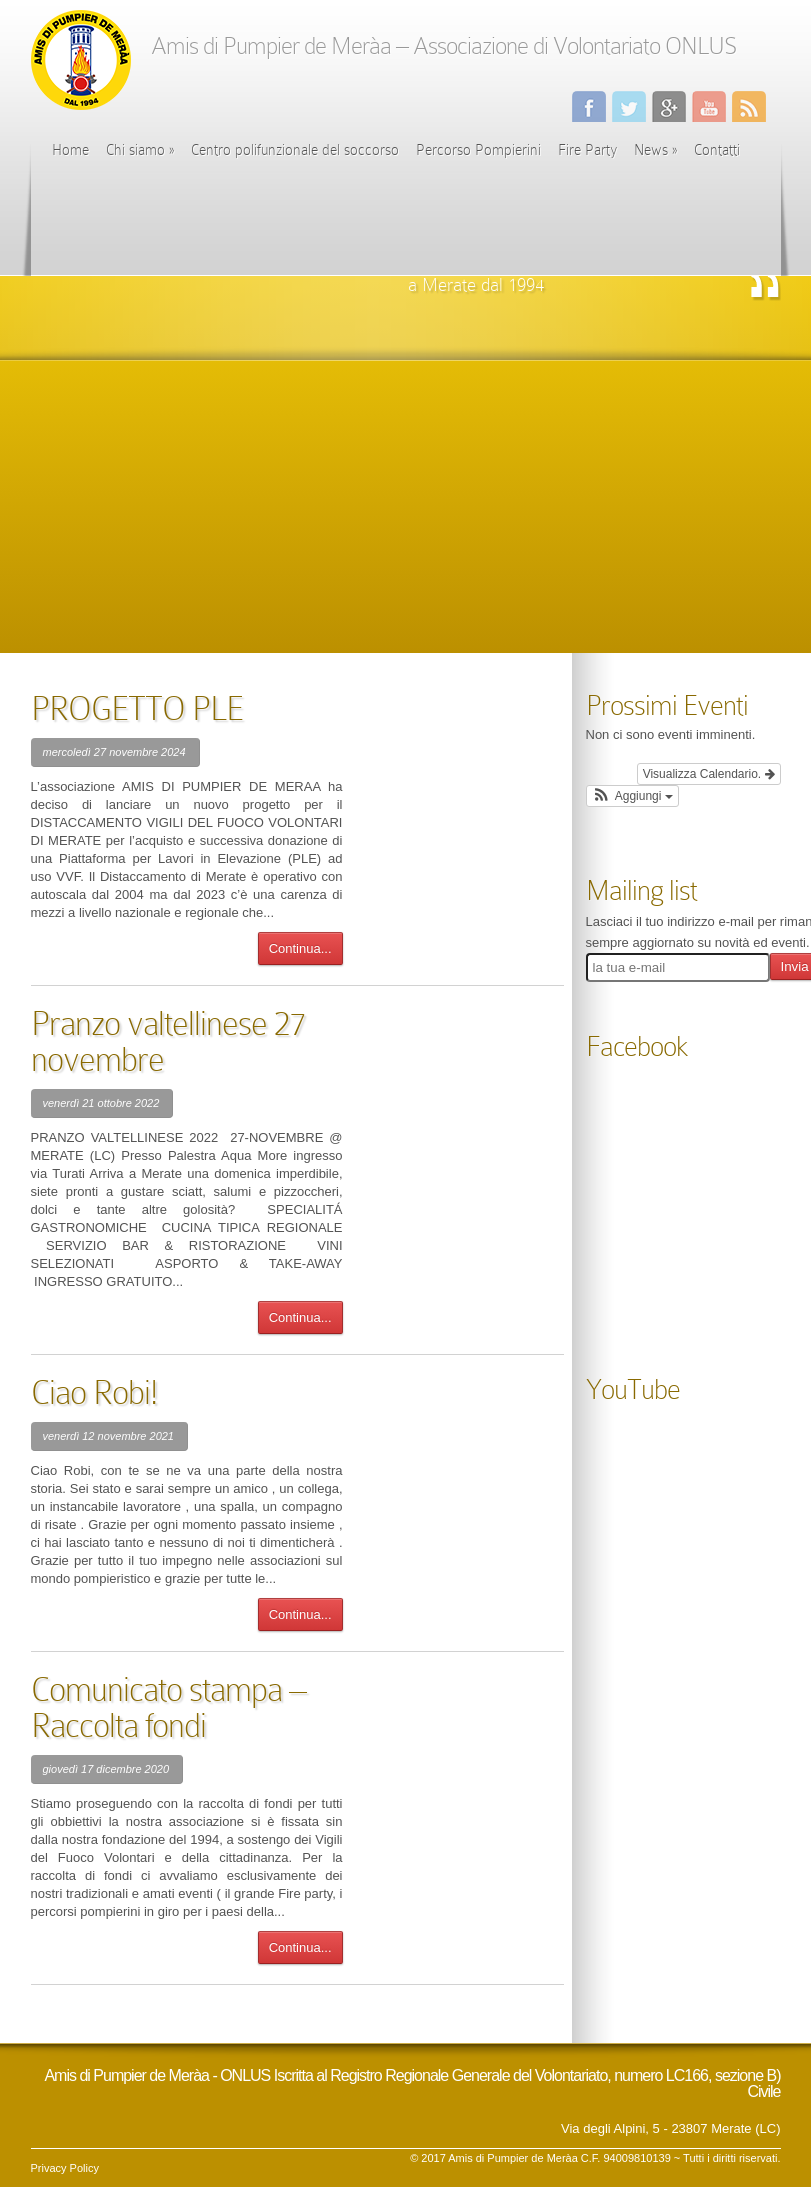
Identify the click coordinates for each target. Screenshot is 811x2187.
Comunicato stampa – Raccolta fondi (168, 1707)
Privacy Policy (65, 2168)
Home (70, 150)
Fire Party (587, 150)
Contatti (717, 150)
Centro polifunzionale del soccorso (295, 150)
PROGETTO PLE (137, 708)
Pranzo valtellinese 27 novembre (168, 1041)
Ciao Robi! (94, 1392)
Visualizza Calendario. (709, 774)
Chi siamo (140, 150)
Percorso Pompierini (478, 150)
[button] (632, 796)
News (655, 150)
